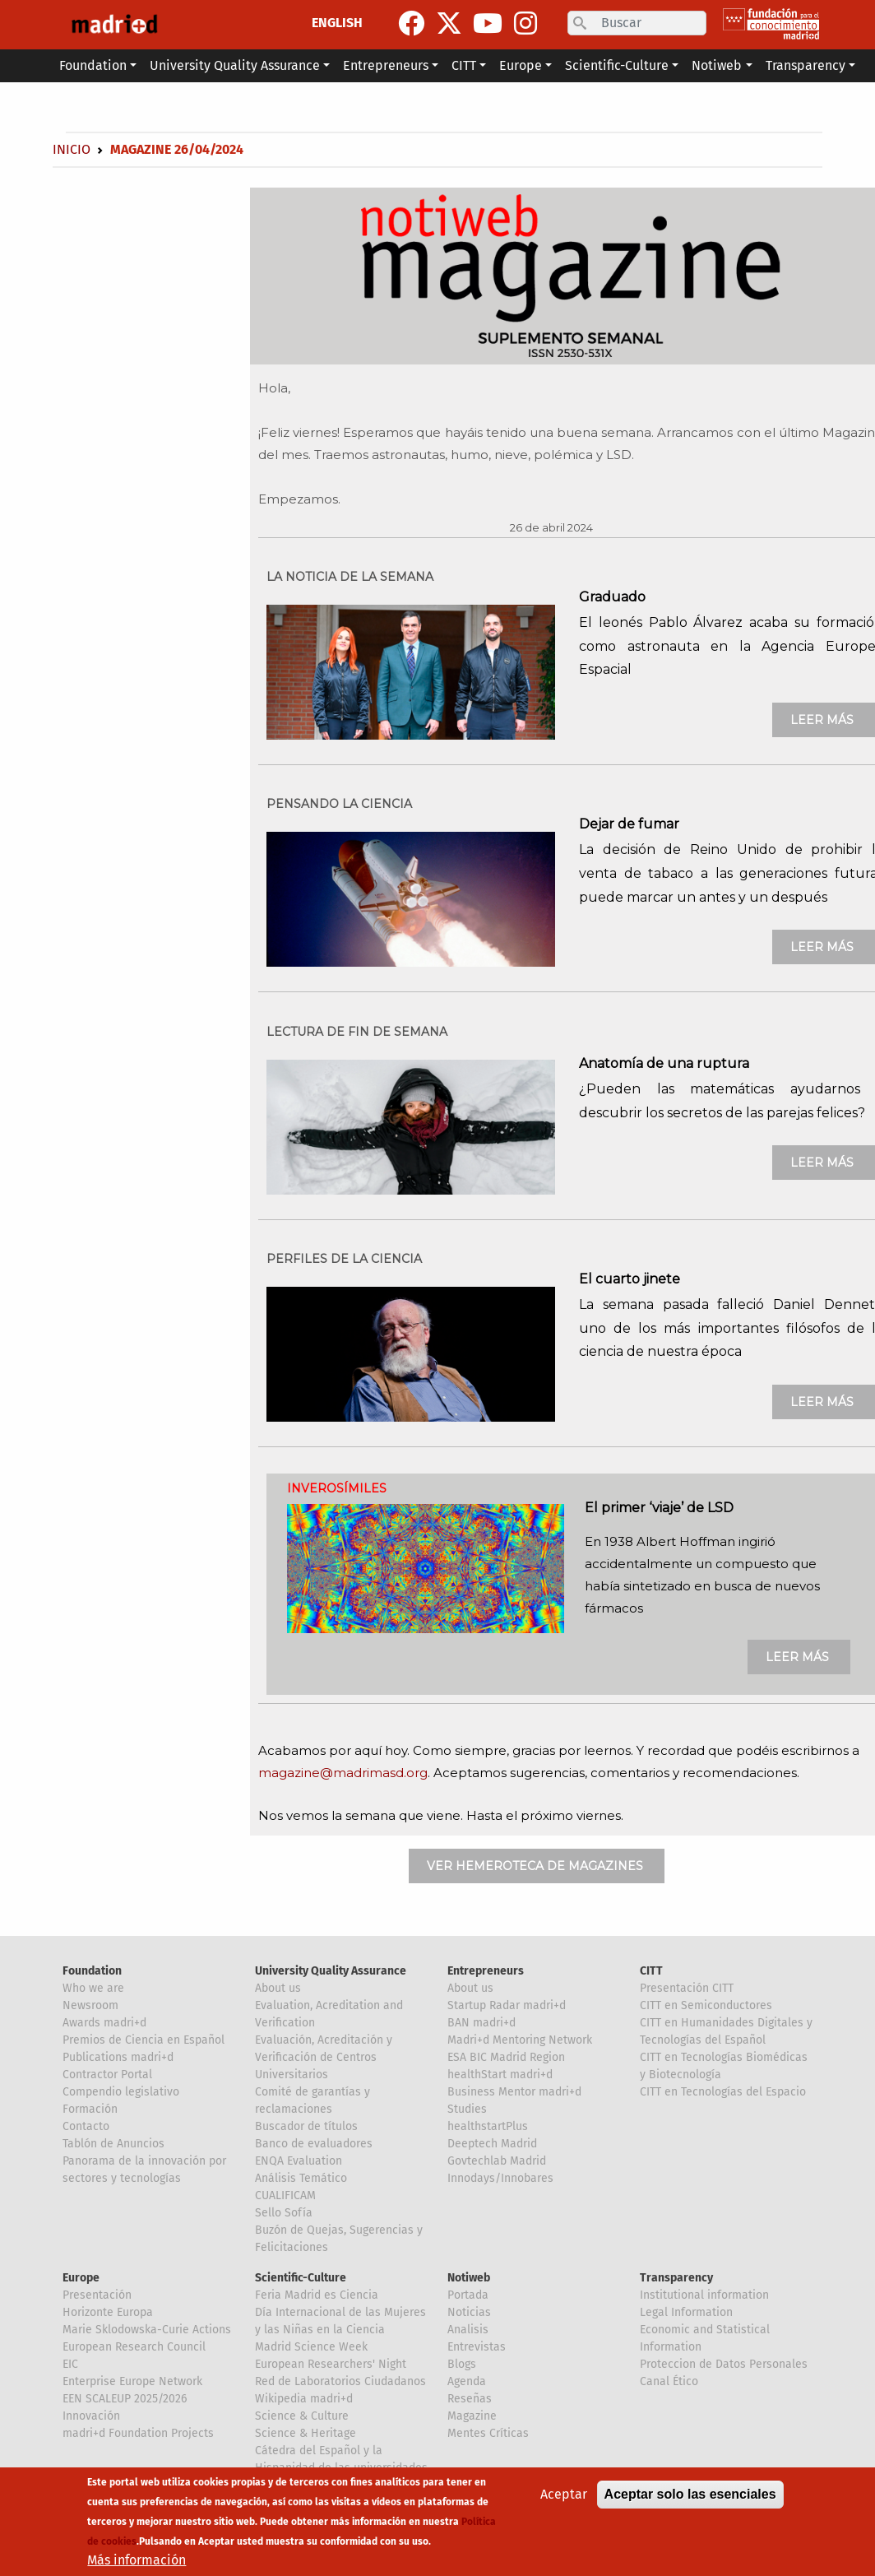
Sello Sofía (283, 2213)
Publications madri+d (118, 2057)
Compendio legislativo (120, 2092)
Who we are (93, 1988)
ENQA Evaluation (298, 2161)
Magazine (472, 2416)
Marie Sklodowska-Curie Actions (146, 2330)
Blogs (461, 2364)
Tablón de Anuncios (113, 2144)
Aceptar (563, 2497)
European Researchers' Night (330, 2364)
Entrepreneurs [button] (385, 65)
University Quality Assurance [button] (235, 65)
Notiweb (468, 2278)
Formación (90, 2109)
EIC (70, 2364)
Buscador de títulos (306, 2126)
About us (278, 1988)
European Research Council (134, 2347)
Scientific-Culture (300, 2278)
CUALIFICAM (285, 2195)
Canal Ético (669, 2381)
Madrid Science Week (311, 2347)
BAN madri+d (481, 2023)
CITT (651, 1971)
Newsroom (90, 2005)
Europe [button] (520, 65)
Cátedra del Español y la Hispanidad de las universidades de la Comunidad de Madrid (341, 2468)
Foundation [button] (93, 65)
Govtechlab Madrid (496, 2161)
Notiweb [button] (717, 65)
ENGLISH (337, 22)
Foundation (92, 1971)
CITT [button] (463, 65)
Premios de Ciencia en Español (143, 2040)
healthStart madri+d (500, 2075)
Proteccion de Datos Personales (724, 2364)
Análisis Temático (301, 2178)
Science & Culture (302, 2416)
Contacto (85, 2126)
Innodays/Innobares (500, 2178)
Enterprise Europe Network (132, 2381)
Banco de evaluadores (314, 2144)
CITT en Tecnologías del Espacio (723, 2092)
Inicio (71, 149)
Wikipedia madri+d (304, 2399)
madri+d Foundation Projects (138, 2433)
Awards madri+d (104, 2023)
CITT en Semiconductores (706, 2005)
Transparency (676, 2278)
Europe (81, 2278)
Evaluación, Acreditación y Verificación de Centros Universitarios (323, 2057)
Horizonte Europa (107, 2312)
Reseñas (469, 2399)
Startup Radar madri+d (506, 2005)
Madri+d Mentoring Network (519, 2040)
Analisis (467, 2330)
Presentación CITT (687, 1988)
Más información (136, 2563)
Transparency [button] (805, 65)
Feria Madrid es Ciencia (316, 2295)
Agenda (466, 2381)
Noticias (469, 2312)
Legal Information (686, 2312)
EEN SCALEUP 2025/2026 (124, 2399)
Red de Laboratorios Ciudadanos (340, 2381)
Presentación (97, 2295)
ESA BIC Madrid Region (506, 2057)
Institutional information (704, 2295)
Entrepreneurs (485, 1971)
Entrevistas (476, 2347)
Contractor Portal (107, 2075)
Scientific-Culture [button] (617, 65)
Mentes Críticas (488, 2433)
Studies (467, 2109)
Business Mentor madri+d (514, 2092)
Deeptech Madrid (492, 2144)
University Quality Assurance (330, 1971)
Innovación (91, 2416)
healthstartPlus (487, 2126)
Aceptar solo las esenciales (690, 2497)
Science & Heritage (305, 2433)
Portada (467, 2295)
